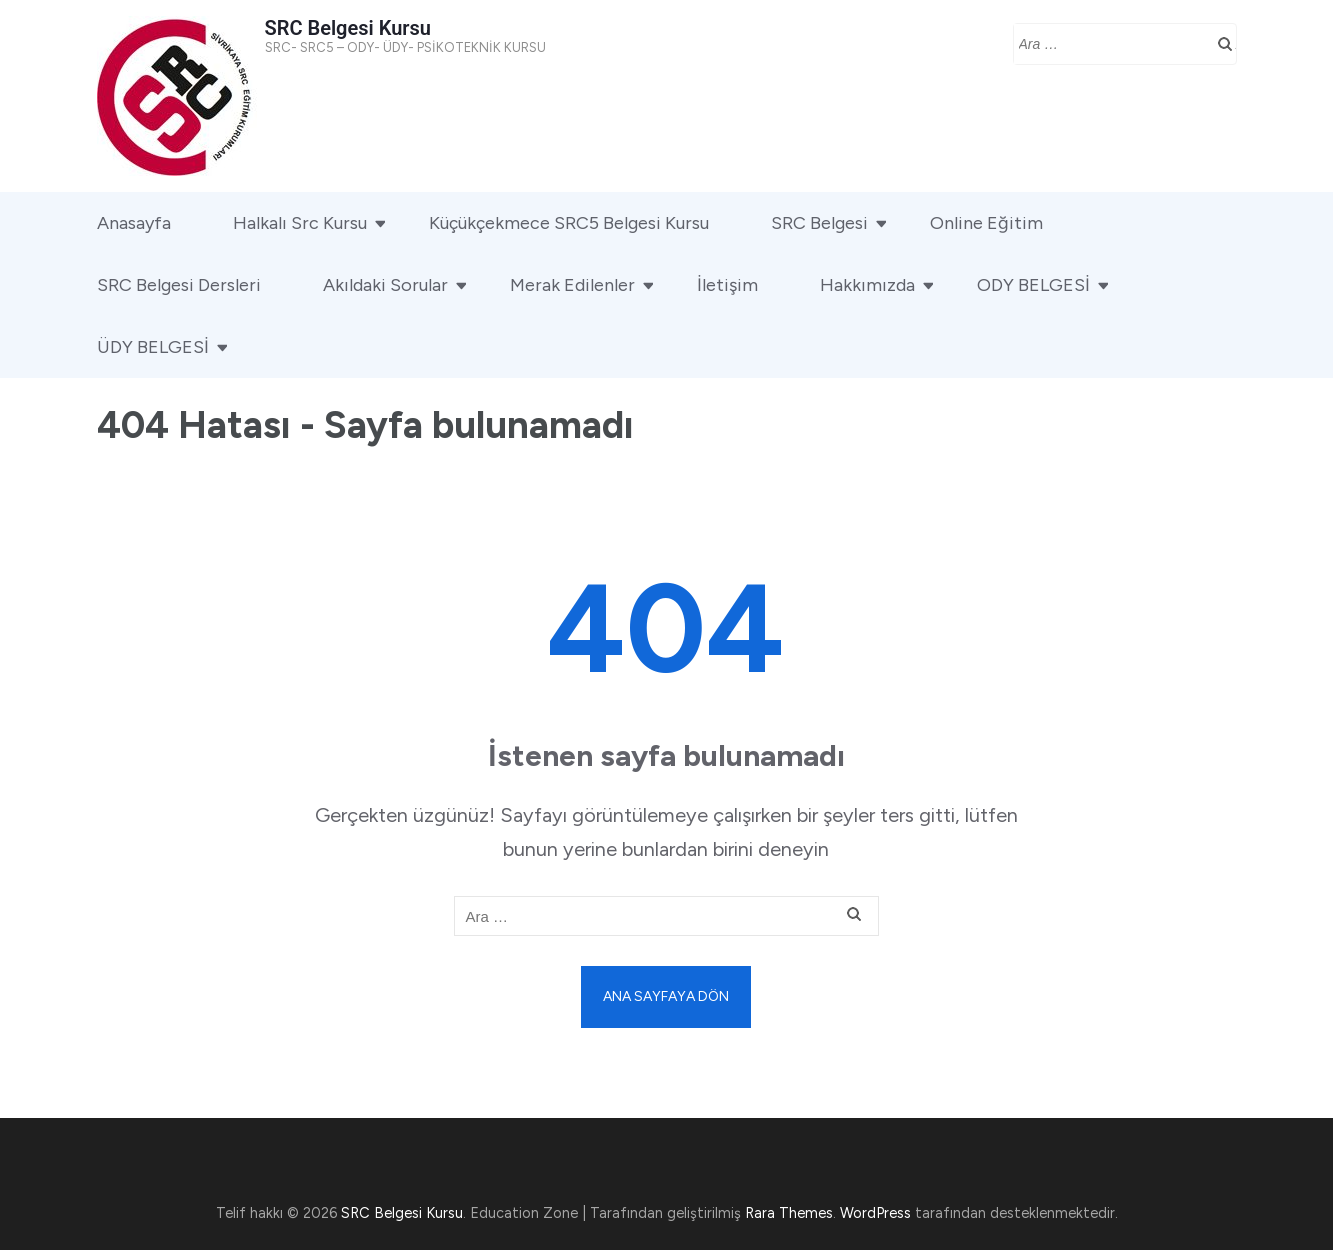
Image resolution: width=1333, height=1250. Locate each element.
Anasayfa (134, 223)
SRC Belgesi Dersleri (179, 285)
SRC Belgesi (819, 223)
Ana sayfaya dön (666, 996)
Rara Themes (789, 1213)
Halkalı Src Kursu (300, 223)
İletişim (727, 285)
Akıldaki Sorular (385, 285)
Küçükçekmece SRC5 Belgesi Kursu (569, 223)
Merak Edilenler (572, 285)
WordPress (875, 1213)
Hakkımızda (867, 285)
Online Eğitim (986, 223)
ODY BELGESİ (1033, 285)
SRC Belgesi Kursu (348, 28)
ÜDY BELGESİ (153, 347)
